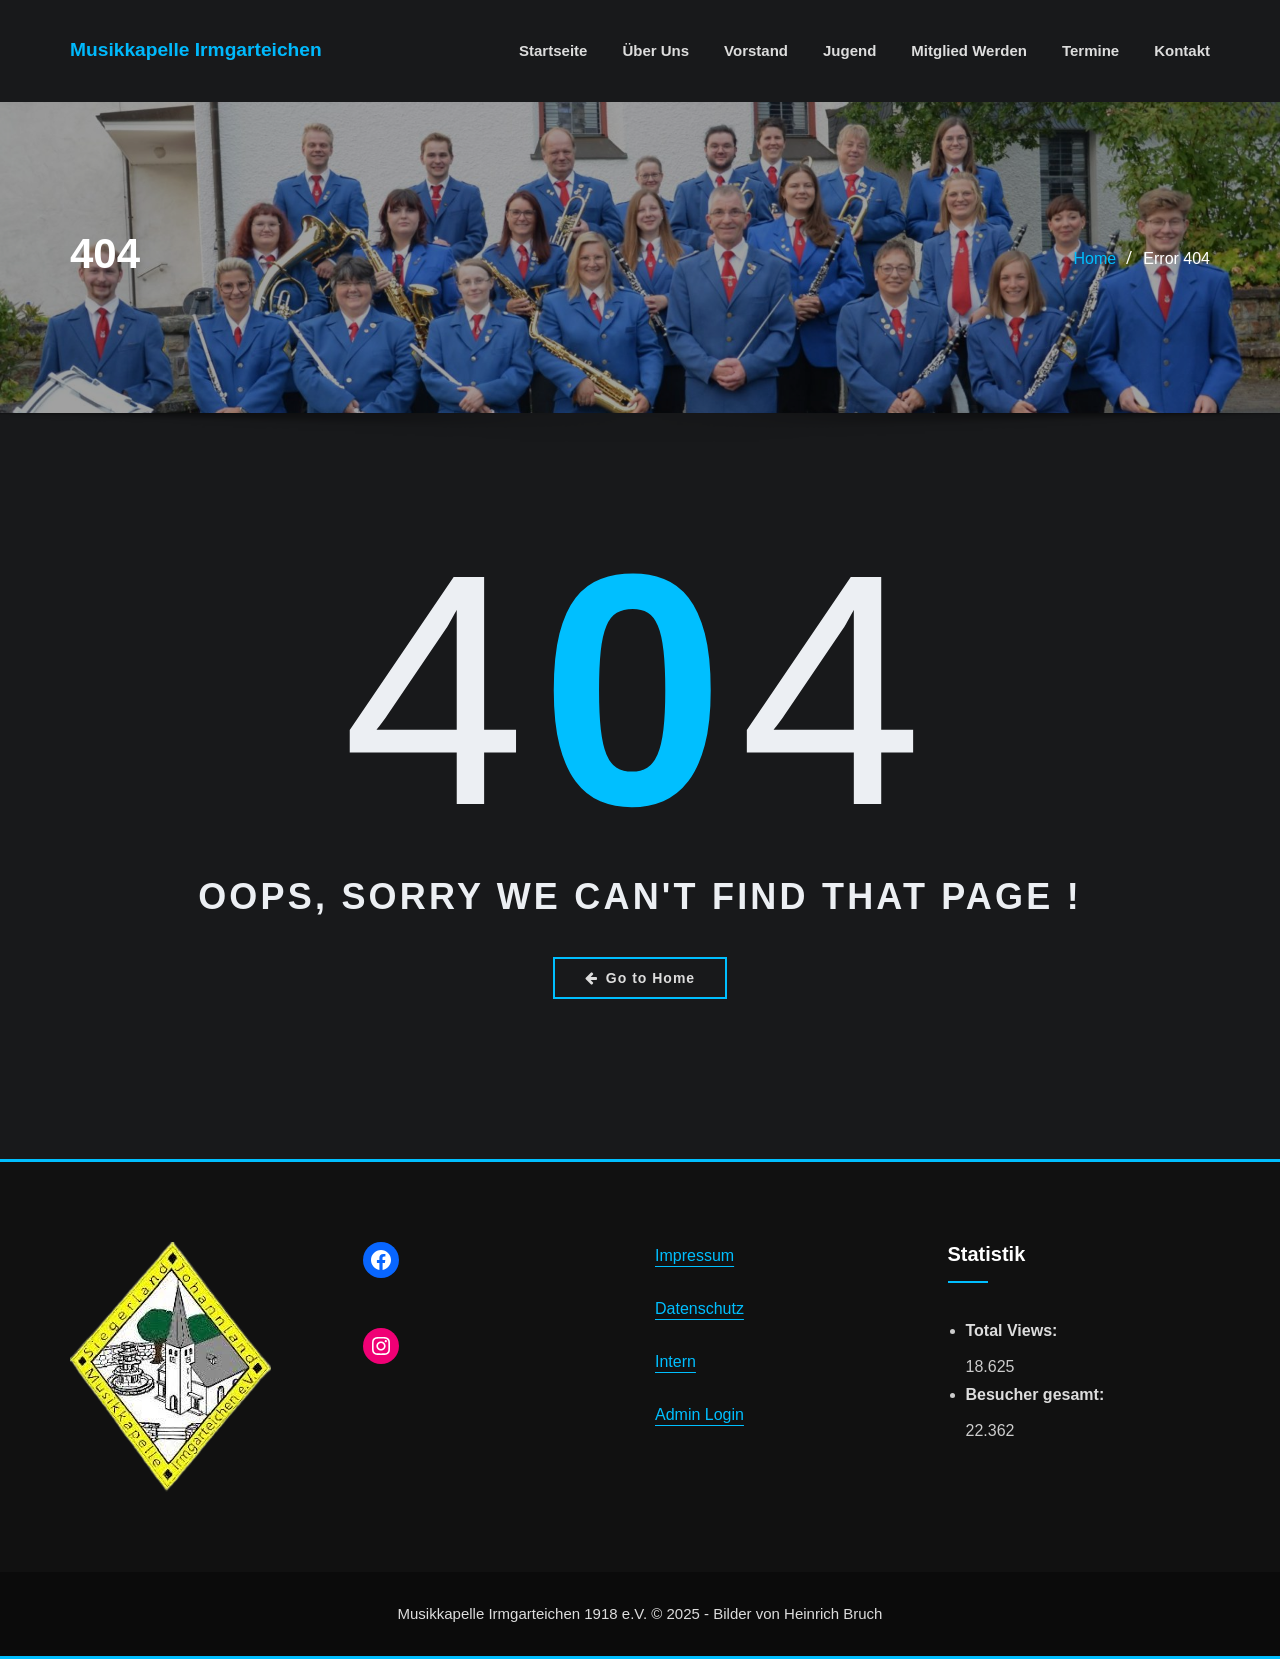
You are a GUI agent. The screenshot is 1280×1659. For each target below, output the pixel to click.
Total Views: (1014, 1330)
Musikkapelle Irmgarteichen (196, 49)
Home (1095, 258)
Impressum (694, 1255)
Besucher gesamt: (1037, 1394)
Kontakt (1182, 50)
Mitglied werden (969, 50)
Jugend (849, 50)
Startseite (553, 50)
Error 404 (1176, 258)
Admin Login (699, 1414)
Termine (1090, 50)
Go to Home (640, 978)
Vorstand (756, 50)
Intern (675, 1361)
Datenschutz (699, 1308)
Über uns (655, 50)
